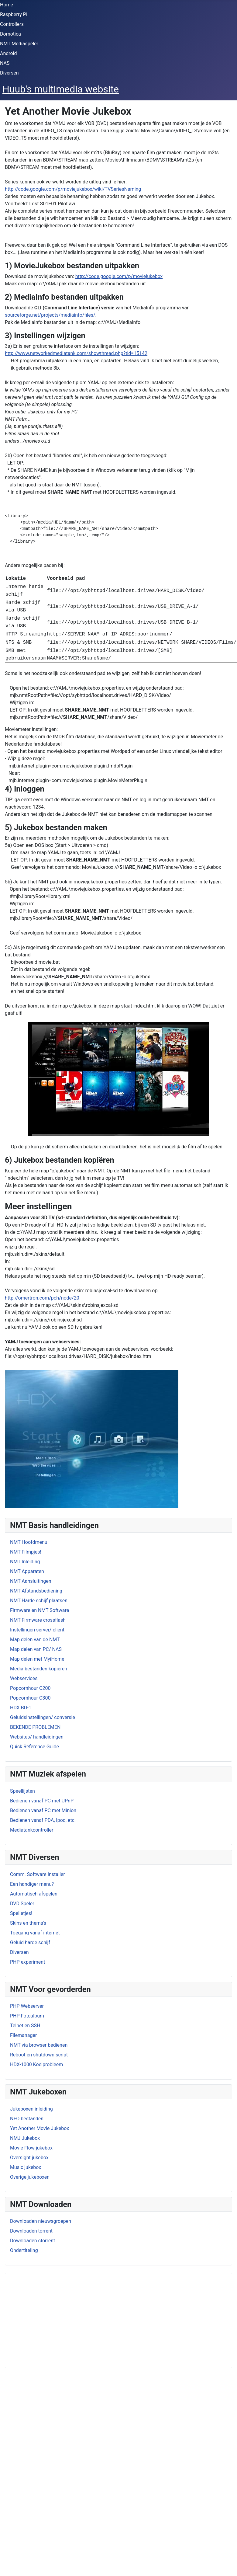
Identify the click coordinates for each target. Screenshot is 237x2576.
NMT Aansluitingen (30, 1581)
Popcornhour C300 (30, 1698)
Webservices (23, 1678)
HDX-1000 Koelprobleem (36, 2064)
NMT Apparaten (27, 1571)
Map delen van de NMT (35, 1639)
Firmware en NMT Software (39, 1610)
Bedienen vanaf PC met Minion (43, 1810)
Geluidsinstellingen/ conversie (42, 1717)
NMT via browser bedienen (38, 2045)
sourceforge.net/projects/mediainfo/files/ (50, 315)
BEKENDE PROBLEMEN (35, 1727)
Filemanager (23, 2035)
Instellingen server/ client (37, 1630)
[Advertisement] (83, 2320)
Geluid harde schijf (30, 1942)
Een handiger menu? (32, 1884)
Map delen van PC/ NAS (36, 1649)
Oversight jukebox (29, 2157)
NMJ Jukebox (25, 2138)
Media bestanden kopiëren (38, 1669)
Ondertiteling (24, 2250)
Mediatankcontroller (31, 1830)
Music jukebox (25, 2167)
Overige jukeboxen (30, 2177)
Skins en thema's (28, 1923)
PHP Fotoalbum (27, 2016)
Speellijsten (22, 1791)
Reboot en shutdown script (39, 2055)
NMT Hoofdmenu (28, 1542)
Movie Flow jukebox (31, 2148)
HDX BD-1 (20, 1708)
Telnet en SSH (25, 2025)
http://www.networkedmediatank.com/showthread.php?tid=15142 (76, 353)
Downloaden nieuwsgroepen (40, 2221)
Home (6, 5)
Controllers (12, 24)
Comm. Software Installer (37, 1874)
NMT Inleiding (25, 1562)
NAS (5, 63)
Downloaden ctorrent (32, 2241)
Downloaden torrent (31, 2231)
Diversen (9, 73)
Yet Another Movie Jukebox (39, 2128)
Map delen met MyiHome (37, 1659)
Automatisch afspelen (33, 1894)
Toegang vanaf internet (35, 1933)
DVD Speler (22, 1903)
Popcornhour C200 (30, 1688)
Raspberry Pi (13, 14)
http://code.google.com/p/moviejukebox (119, 276)
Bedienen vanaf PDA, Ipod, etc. (43, 1820)
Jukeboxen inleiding (31, 2109)
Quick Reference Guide (34, 1746)
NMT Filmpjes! (25, 1552)
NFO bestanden (26, 2119)
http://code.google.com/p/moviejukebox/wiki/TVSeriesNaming (73, 189)
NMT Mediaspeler (19, 44)
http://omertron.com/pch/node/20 (42, 1298)
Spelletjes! (21, 1913)
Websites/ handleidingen (37, 1737)
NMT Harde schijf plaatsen (38, 1600)
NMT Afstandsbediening (36, 1591)
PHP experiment (27, 1962)
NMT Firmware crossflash (38, 1620)
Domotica (10, 34)
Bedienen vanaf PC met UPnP (42, 1801)
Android (8, 53)
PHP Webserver (27, 2006)
